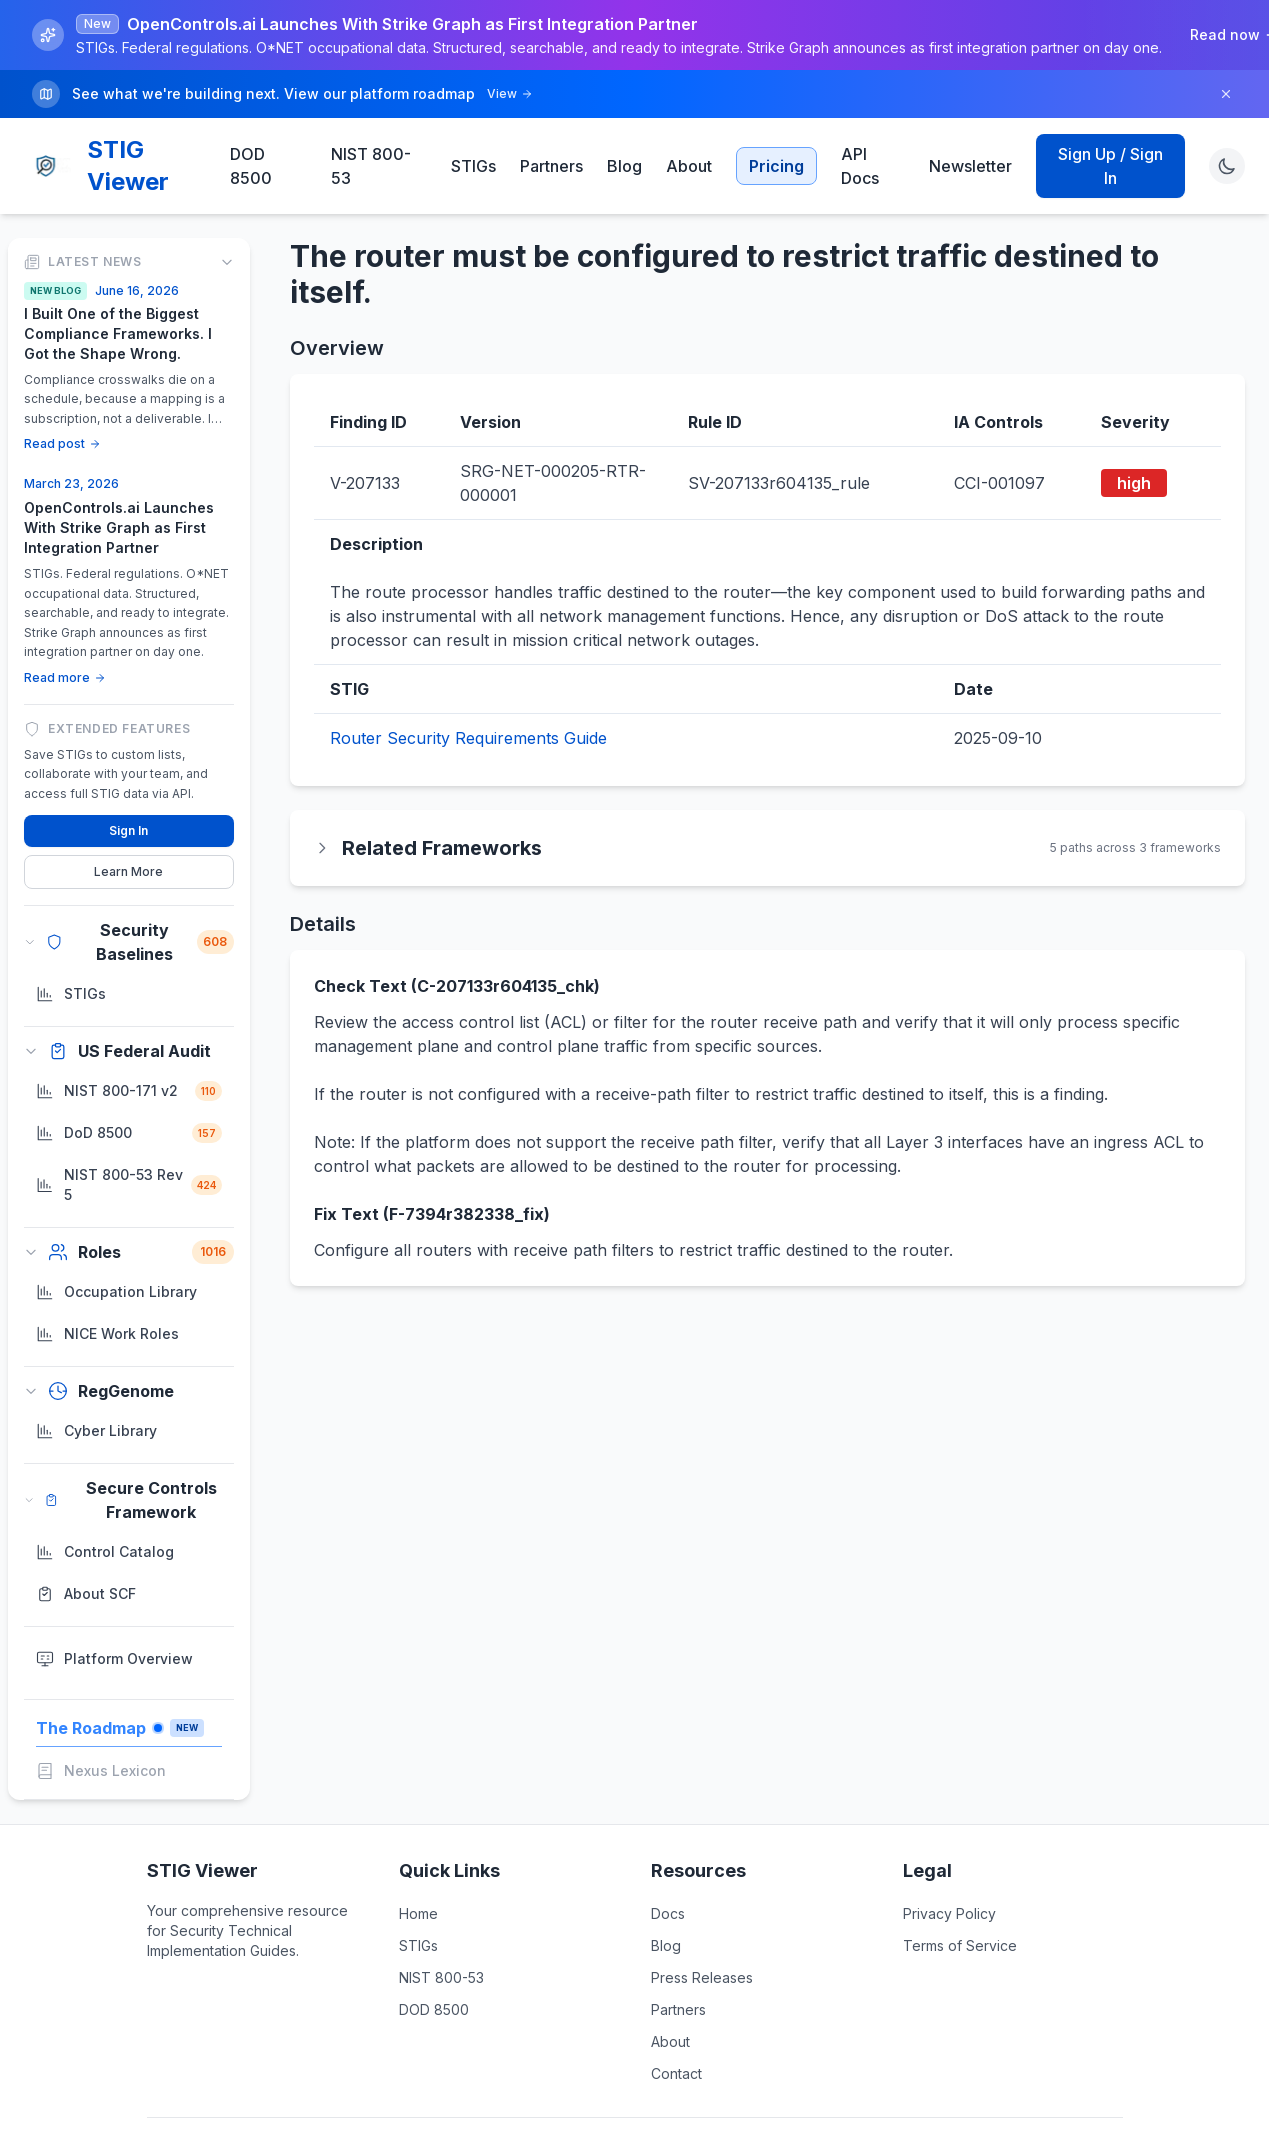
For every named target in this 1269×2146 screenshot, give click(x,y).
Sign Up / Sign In (1110, 166)
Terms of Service (960, 1945)
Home (418, 1913)
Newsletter (970, 166)
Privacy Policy (949, 1913)
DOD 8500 (251, 166)
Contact (676, 2073)
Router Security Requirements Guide (468, 738)
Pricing (776, 166)
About (689, 166)
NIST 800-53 (371, 166)
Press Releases (702, 1977)
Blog (624, 166)
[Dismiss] (1226, 94)
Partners (551, 166)
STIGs (473, 166)
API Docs (860, 166)
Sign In (128, 830)
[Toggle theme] (1227, 166)
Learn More (128, 871)
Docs (668, 1913)
